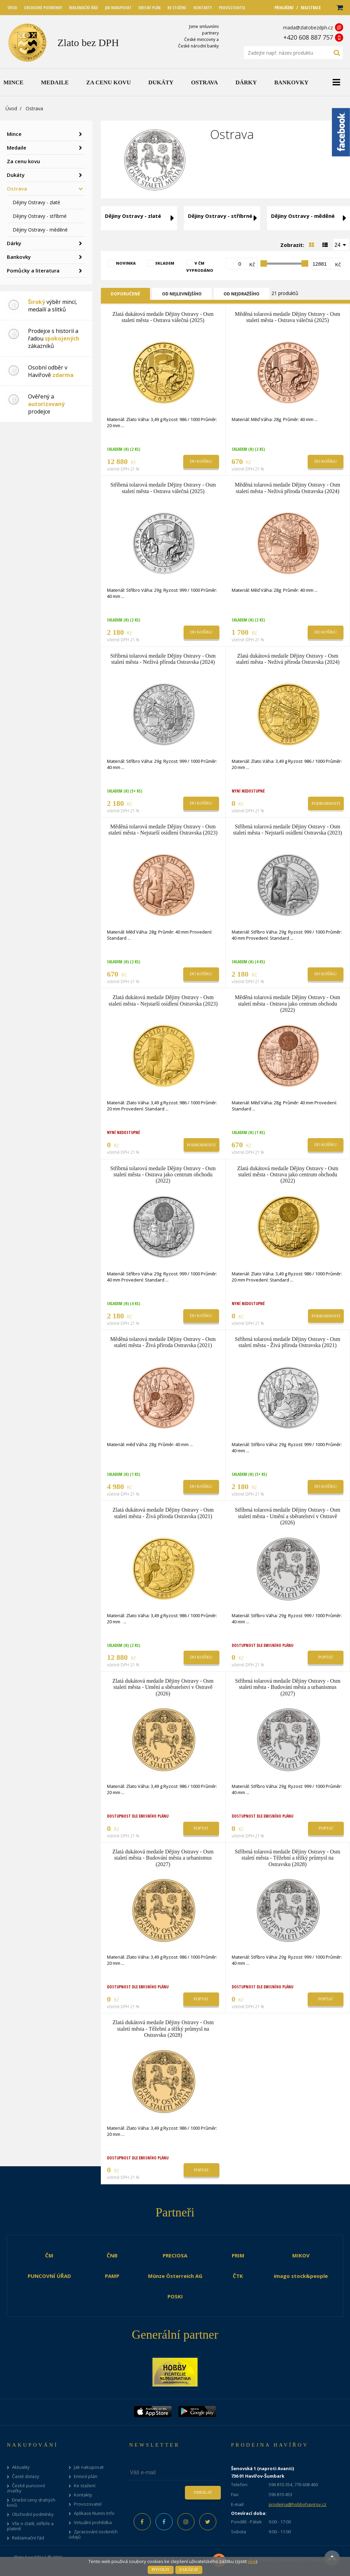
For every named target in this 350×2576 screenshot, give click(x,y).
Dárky (14, 243)
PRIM (238, 2255)
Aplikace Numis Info (94, 2513)
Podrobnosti (325, 803)
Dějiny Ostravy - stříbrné (40, 216)
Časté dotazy (25, 2476)
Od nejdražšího (241, 294)
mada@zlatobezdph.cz (308, 27)
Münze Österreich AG (175, 2275)
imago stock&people (301, 2275)
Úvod (11, 108)
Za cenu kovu (23, 161)
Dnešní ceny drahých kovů (31, 2502)
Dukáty (16, 174)
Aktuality (21, 2467)
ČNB (112, 2255)
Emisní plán (85, 2476)
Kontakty (83, 2494)
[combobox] (341, 244)
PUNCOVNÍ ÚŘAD (49, 2275)
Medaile (16, 147)
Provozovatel (88, 2504)
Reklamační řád (28, 2537)
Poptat (325, 1657)
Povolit (160, 2569)
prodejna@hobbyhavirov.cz (297, 2504)
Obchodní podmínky (33, 2514)
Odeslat (203, 2492)
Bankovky (19, 256)
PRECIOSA (175, 2255)
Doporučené (125, 294)
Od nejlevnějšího (182, 294)
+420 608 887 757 (308, 37)
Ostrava (17, 188)
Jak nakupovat (89, 2467)
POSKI (175, 2296)
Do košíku (201, 461)
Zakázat (188, 2569)
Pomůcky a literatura (33, 270)
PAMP (112, 2275)
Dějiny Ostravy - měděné (40, 229)
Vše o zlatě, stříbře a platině (30, 2526)
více (252, 2561)
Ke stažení (84, 2485)
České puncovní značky (26, 2488)
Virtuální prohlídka (93, 2522)
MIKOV (301, 2255)
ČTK (238, 2275)
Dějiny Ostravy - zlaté (36, 202)
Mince (14, 133)
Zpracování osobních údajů (93, 2534)
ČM (49, 2255)
